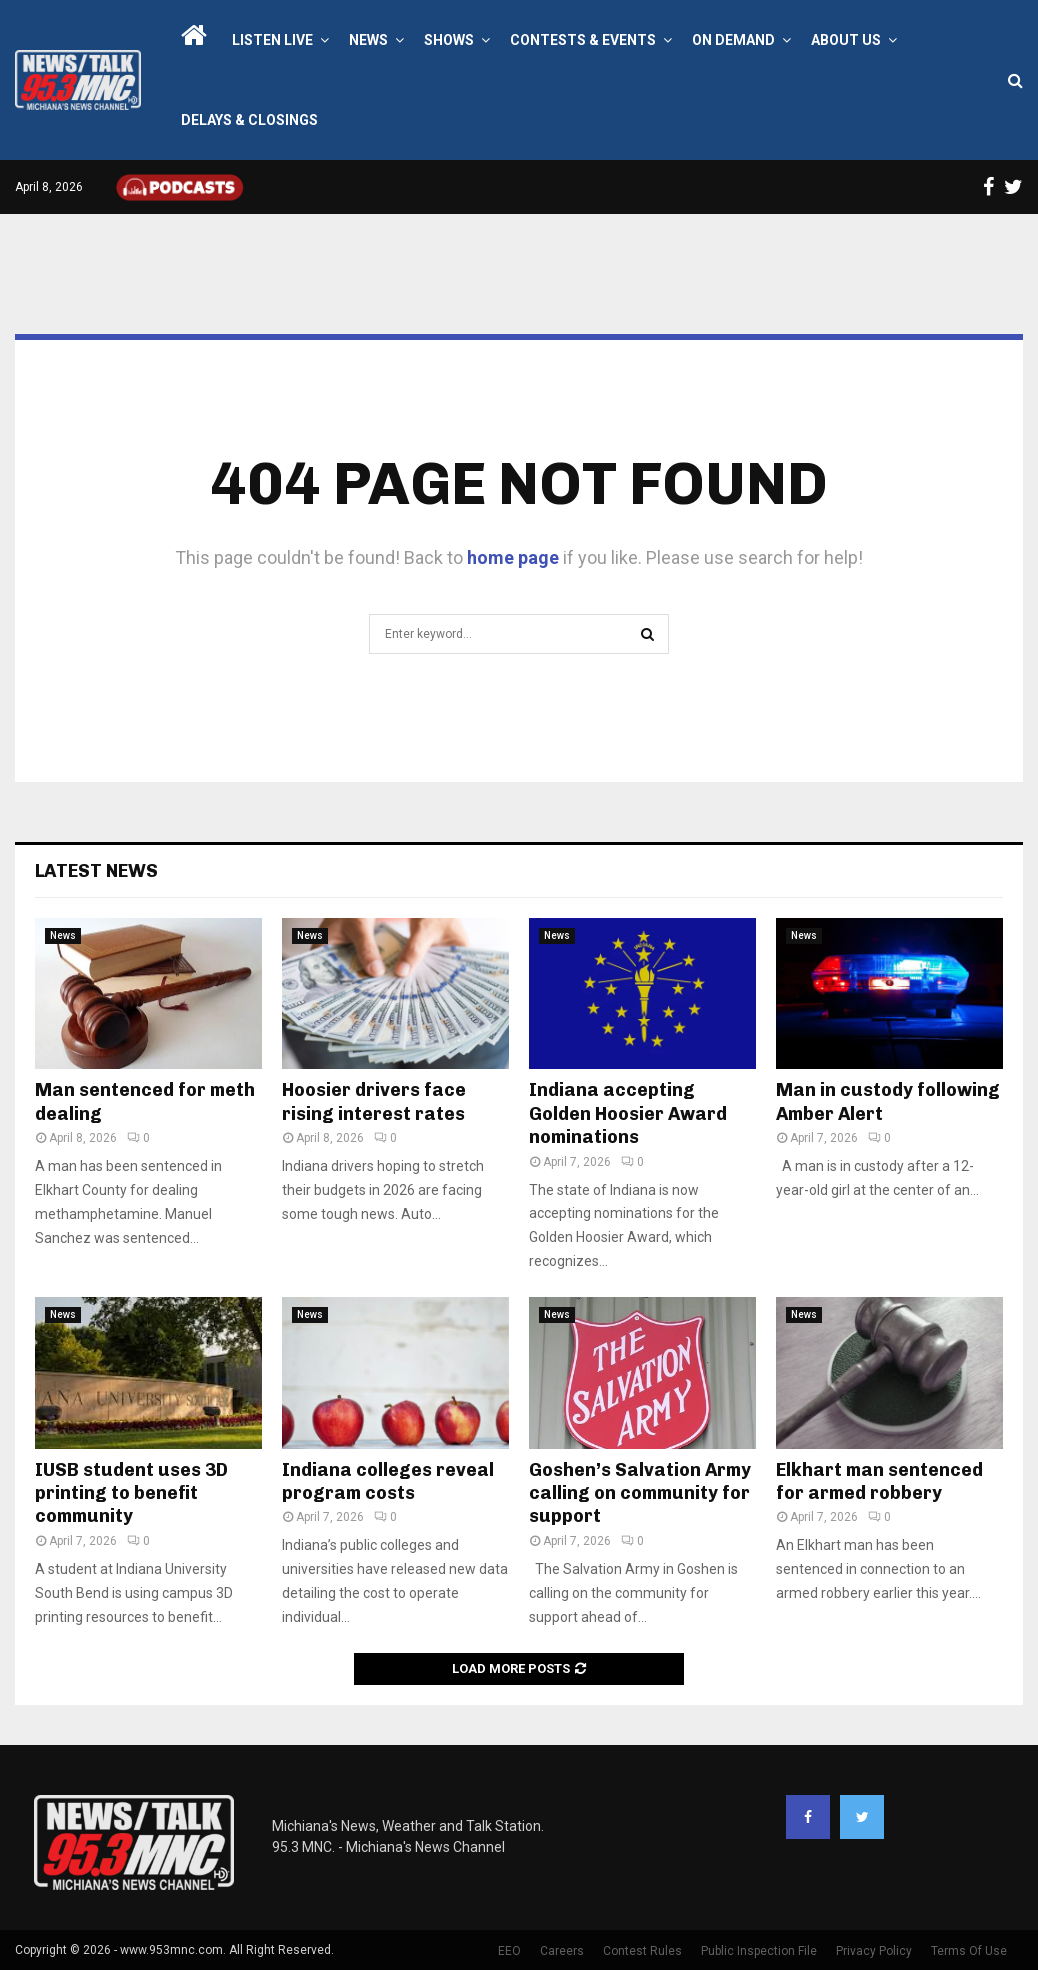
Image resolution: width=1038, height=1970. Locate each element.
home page (513, 557)
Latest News (96, 871)
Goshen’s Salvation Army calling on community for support (640, 1493)
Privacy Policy (874, 1951)
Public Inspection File (759, 1951)
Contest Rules (642, 1951)
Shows (449, 40)
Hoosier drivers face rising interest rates (374, 1101)
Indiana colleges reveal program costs (388, 1481)
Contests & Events (583, 40)
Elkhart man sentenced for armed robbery (879, 1481)
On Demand (733, 40)
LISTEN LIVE (272, 40)
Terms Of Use (969, 1951)
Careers (562, 1951)
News (368, 40)
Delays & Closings (249, 120)
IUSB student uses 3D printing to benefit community (131, 1493)
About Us (846, 40)
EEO (509, 1951)
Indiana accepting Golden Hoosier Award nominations (628, 1113)
